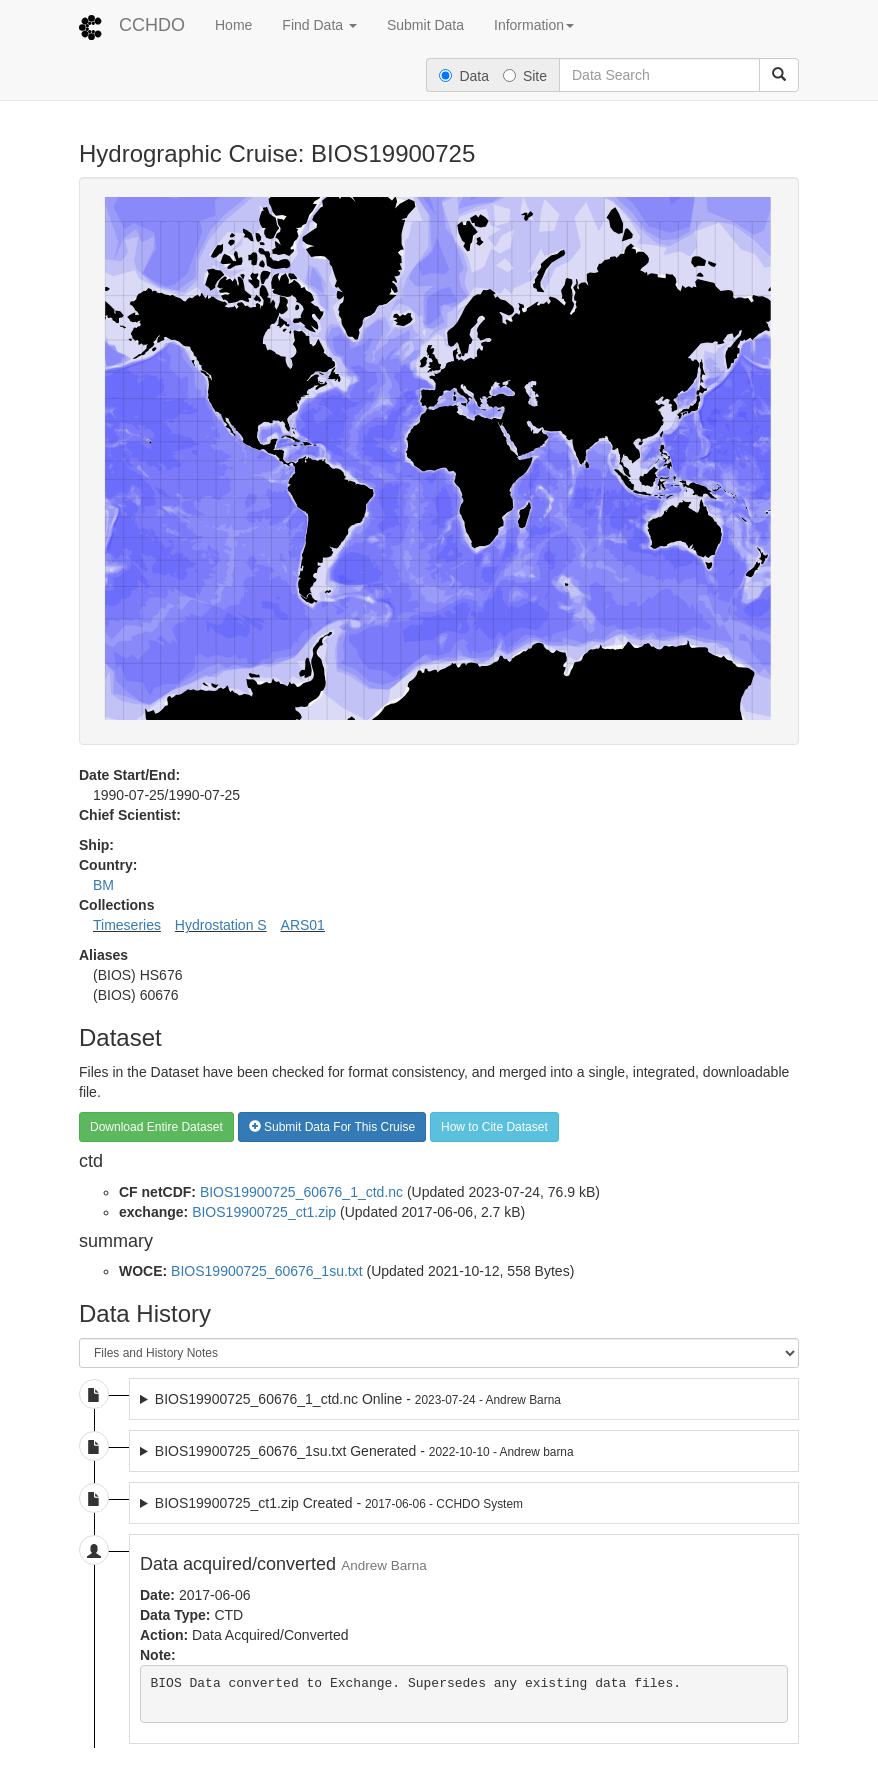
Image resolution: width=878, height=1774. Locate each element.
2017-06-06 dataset (464, 1503)
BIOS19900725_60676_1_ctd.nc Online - (358, 1399)
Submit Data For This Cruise (332, 1127)
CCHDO (152, 25)
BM (103, 885)
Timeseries (127, 925)
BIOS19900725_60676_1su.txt (267, 1271)
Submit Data (425, 25)
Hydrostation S (221, 925)
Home (233, 25)
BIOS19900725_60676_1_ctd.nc (301, 1192)
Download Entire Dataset (156, 1127)
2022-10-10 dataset (464, 1451)
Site (525, 76)
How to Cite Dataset (494, 1127)
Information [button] (534, 25)
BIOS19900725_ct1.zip (264, 1212)
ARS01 (303, 925)
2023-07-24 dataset (464, 1399)
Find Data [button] (319, 25)
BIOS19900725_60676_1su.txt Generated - (364, 1451)
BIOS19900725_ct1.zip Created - (339, 1503)
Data (464, 76)
